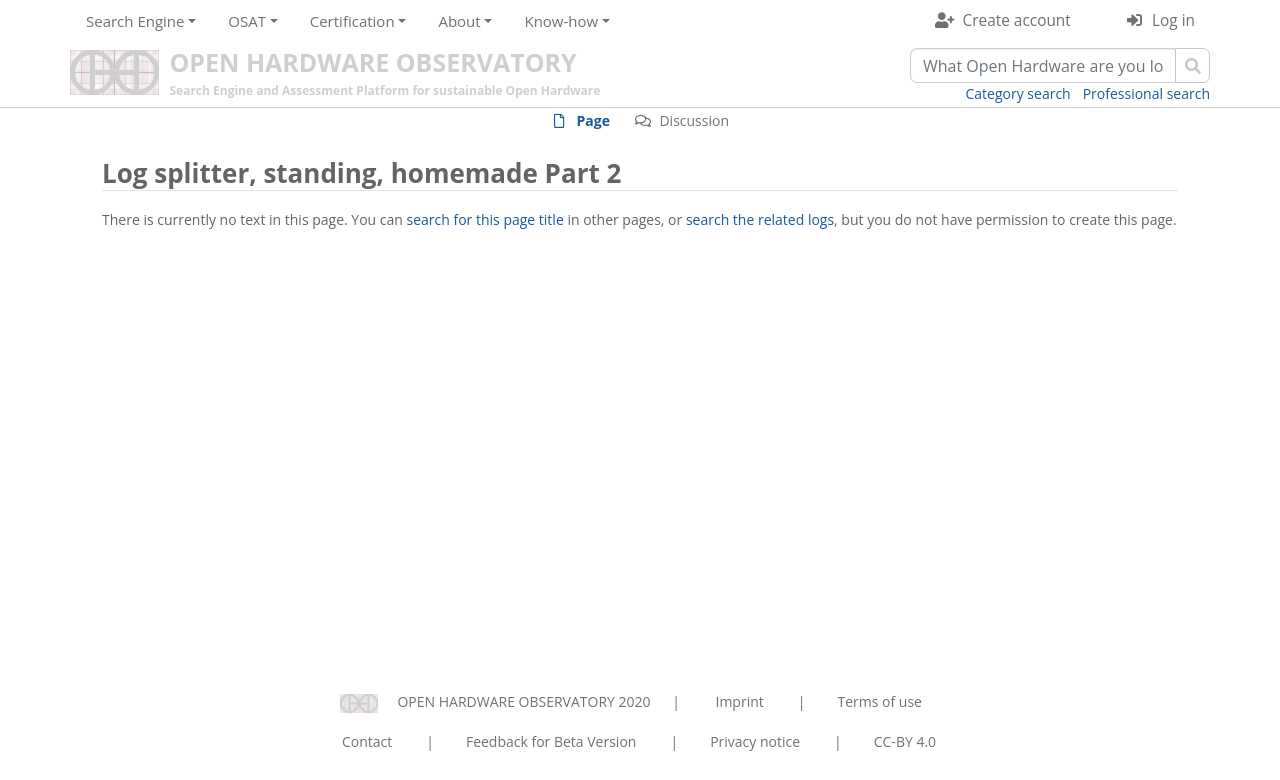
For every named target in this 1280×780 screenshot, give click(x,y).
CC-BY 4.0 (905, 741)
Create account (1017, 20)
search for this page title (485, 219)
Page (593, 120)
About (459, 21)
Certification (352, 21)
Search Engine (135, 21)
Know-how (561, 21)
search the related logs (760, 219)
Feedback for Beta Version (551, 741)
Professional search (1146, 93)
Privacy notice (755, 741)
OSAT (247, 21)
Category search (1018, 93)
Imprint (740, 701)
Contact (367, 741)
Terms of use (879, 701)
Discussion (694, 120)
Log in (1173, 20)
